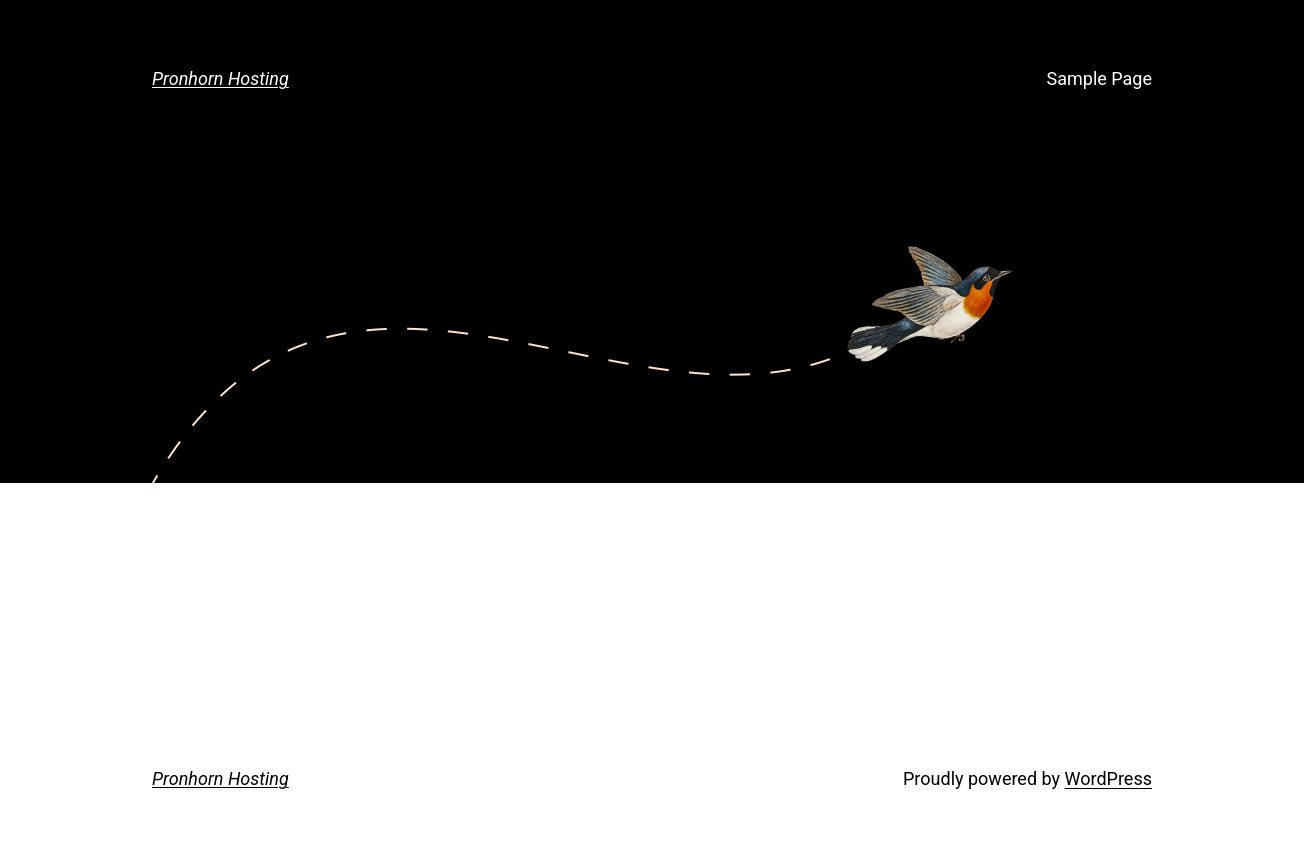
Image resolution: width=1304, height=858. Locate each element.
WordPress (1108, 778)
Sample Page (1099, 78)
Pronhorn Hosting (220, 78)
